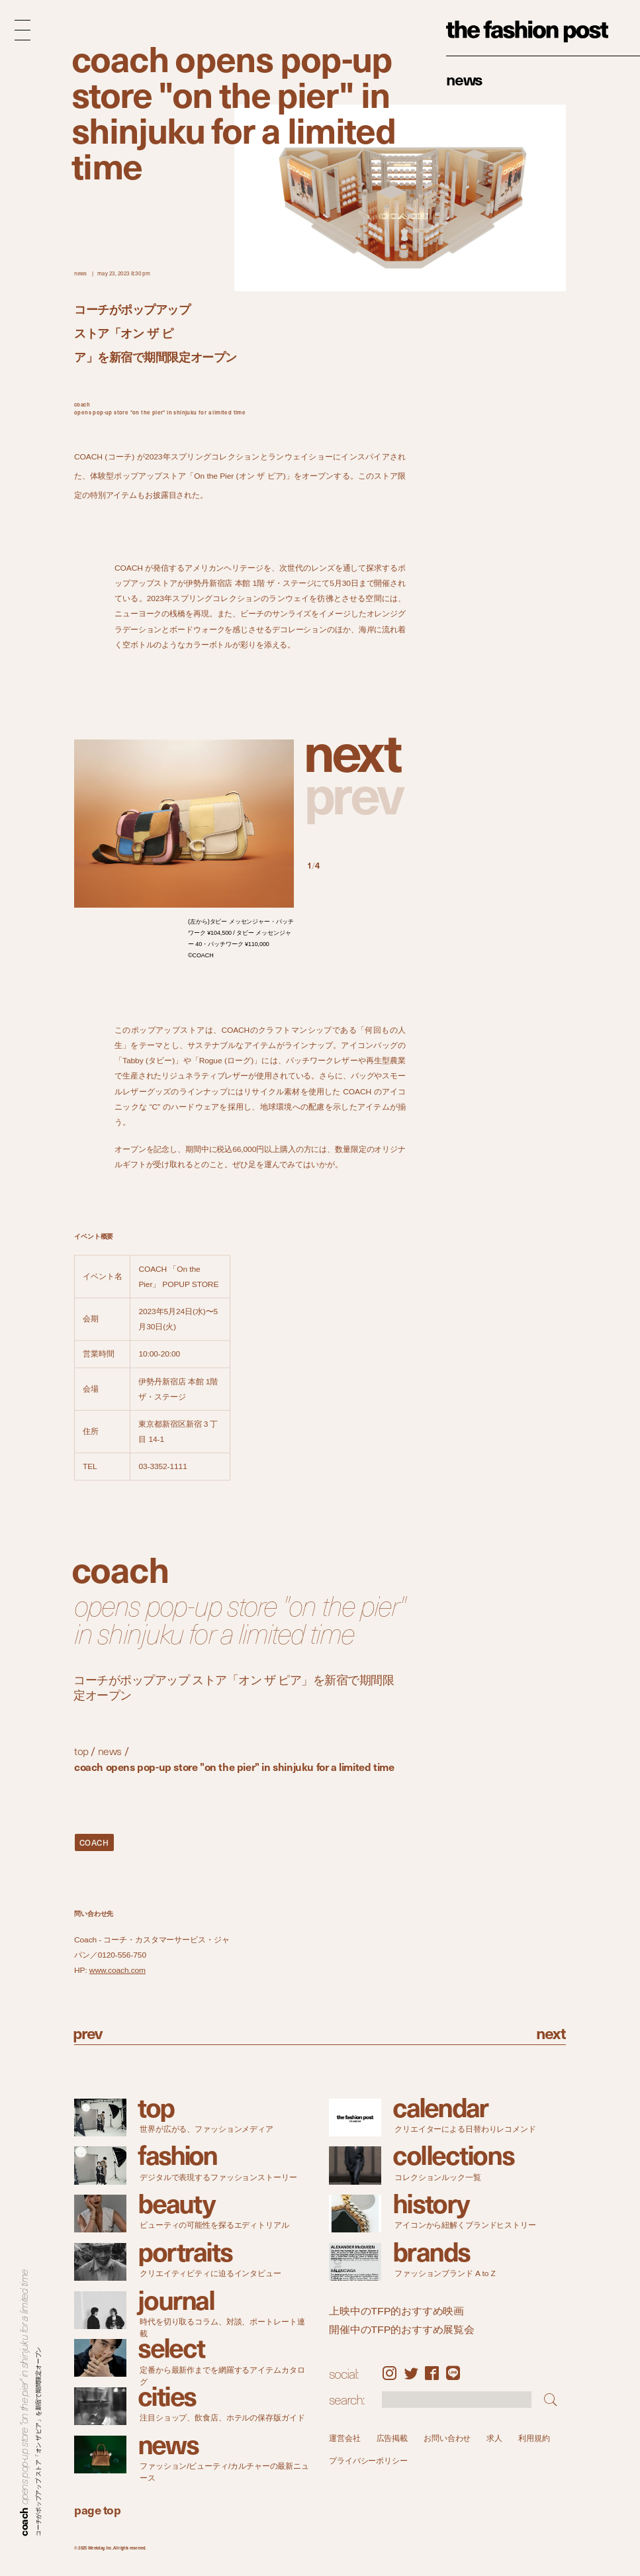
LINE (453, 2373)
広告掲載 (392, 2438)
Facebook (432, 2373)
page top (97, 2509)
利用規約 (534, 2438)
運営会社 (345, 2438)
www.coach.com (117, 1970)
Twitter (411, 2373)
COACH (94, 1842)
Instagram (389, 2373)
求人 (494, 2438)
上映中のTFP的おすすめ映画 (396, 2310)
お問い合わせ (447, 2438)
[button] (356, 750)
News (464, 79)
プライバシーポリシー (368, 2461)
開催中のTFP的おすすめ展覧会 (402, 2329)
